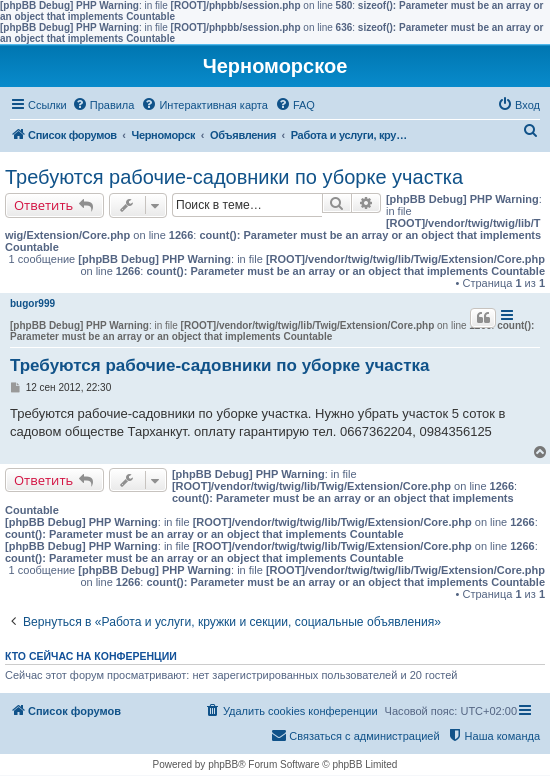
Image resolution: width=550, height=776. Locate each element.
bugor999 (32, 303)
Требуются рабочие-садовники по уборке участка (234, 177)
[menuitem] (103, 105)
